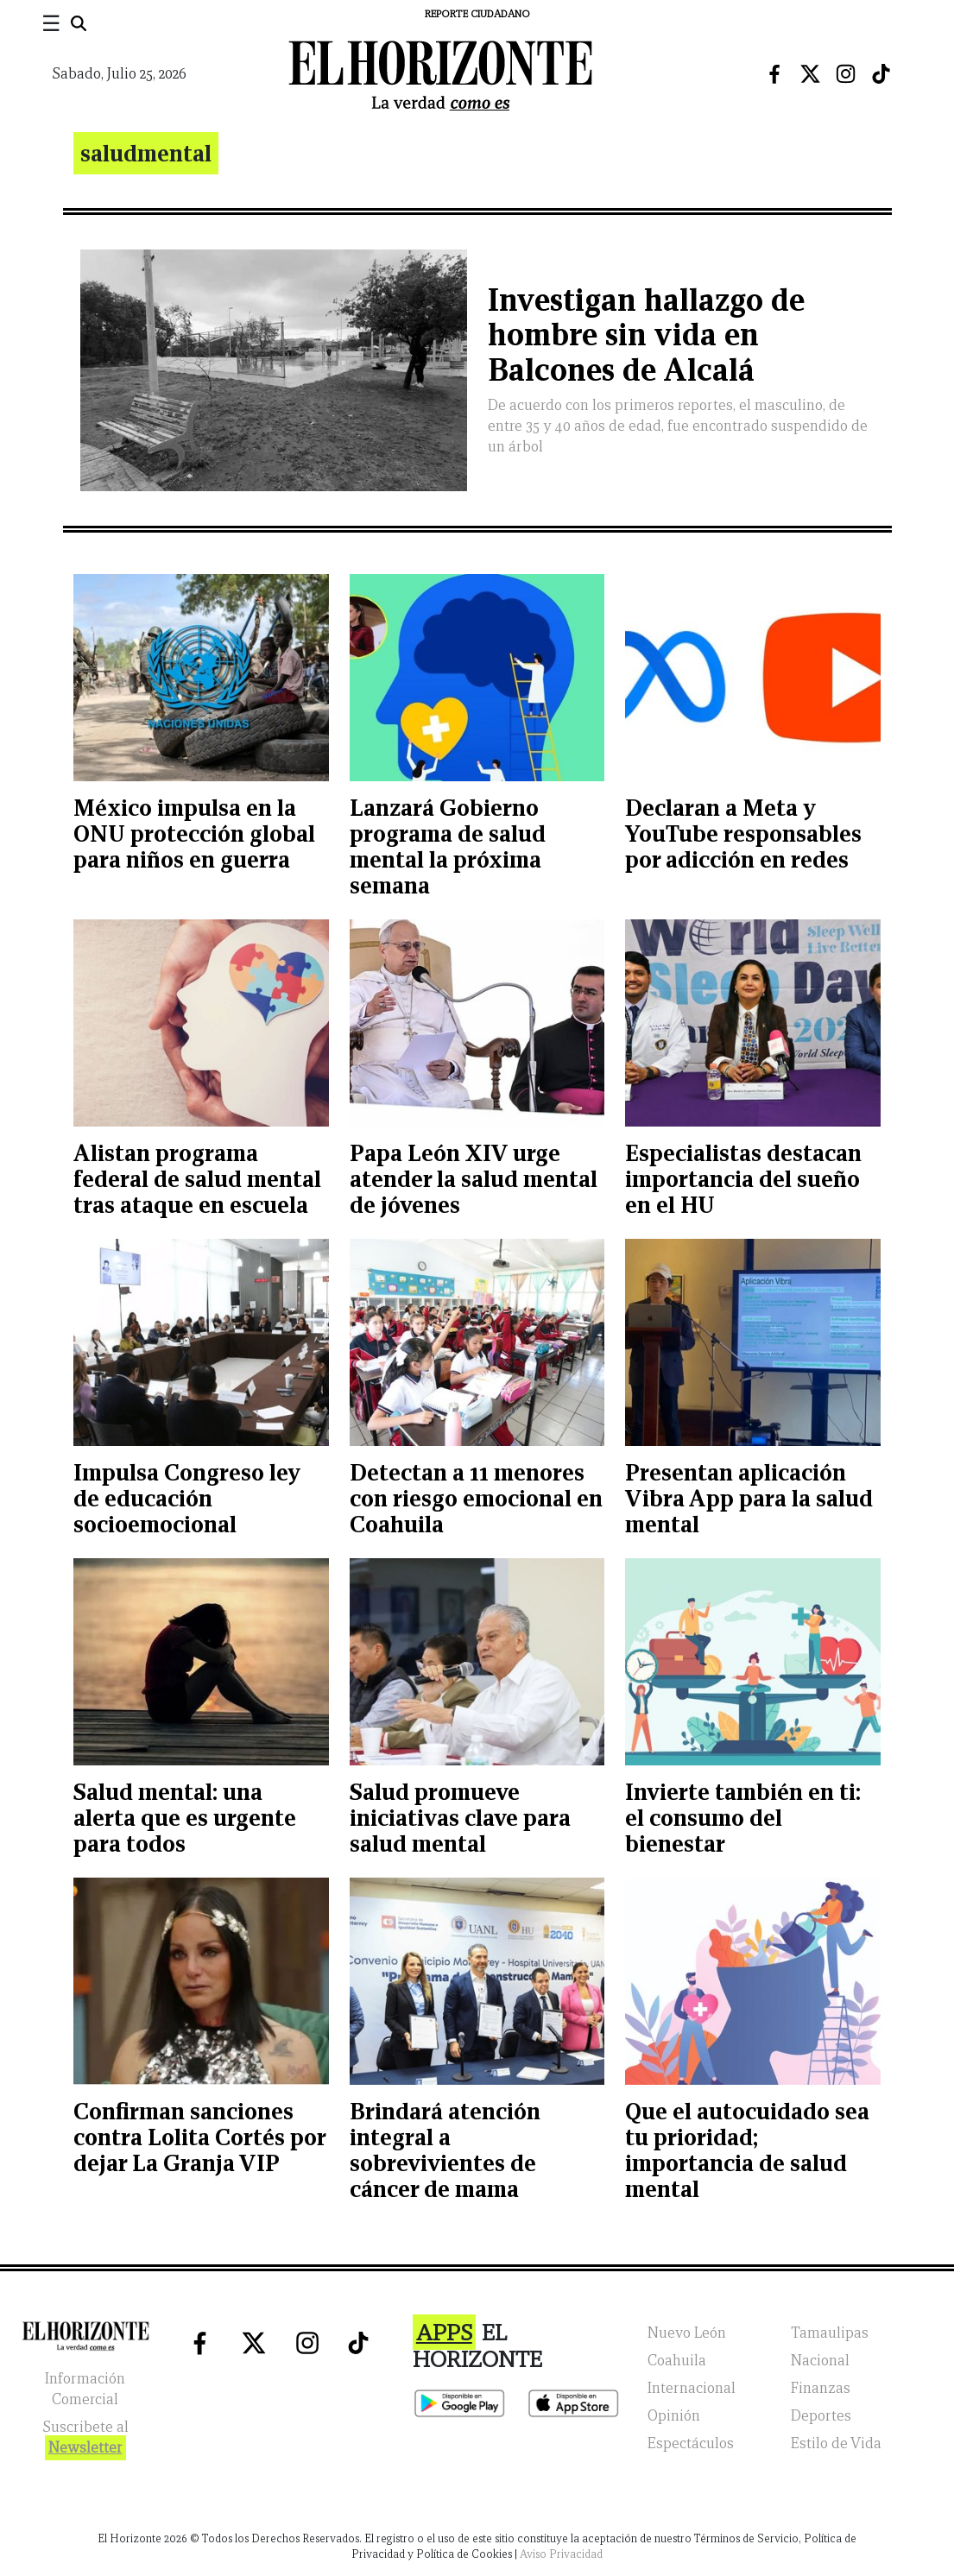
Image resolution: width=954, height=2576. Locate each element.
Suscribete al (85, 2439)
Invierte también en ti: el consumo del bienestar (743, 1817)
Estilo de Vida (836, 2443)
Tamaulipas (830, 2333)
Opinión (674, 2416)
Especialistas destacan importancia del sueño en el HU (743, 1179)
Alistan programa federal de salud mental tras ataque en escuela (197, 1179)
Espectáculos (691, 2443)
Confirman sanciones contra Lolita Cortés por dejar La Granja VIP (199, 2137)
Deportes (821, 2416)
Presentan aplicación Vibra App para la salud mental (749, 1498)
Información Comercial (85, 2389)
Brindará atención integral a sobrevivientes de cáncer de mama (445, 2150)
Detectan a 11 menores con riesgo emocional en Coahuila (476, 1498)
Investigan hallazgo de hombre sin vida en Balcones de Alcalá (646, 335)
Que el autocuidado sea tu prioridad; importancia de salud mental (747, 2150)
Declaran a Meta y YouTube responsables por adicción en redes (743, 833)
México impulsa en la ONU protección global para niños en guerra (194, 833)
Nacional (820, 2361)
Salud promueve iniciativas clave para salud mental (460, 1817)
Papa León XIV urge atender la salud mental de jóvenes (473, 1179)
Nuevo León (687, 2333)
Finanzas (820, 2388)
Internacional (692, 2388)
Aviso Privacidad (561, 2554)
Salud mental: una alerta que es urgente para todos (184, 1817)
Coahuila (677, 2361)
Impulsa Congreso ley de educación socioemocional (186, 1498)
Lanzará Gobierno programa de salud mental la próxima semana (448, 846)
